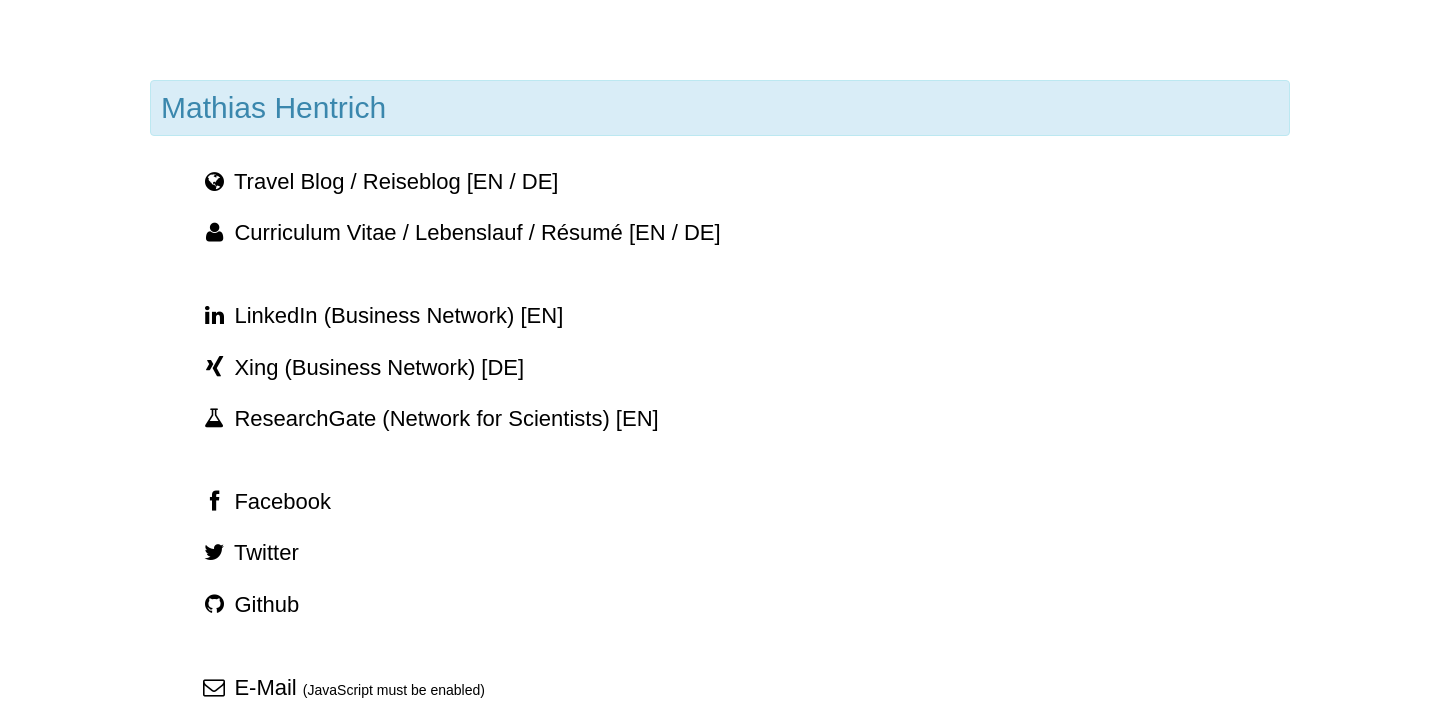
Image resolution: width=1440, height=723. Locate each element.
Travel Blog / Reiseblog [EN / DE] (379, 181)
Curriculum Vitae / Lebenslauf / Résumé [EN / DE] (460, 232)
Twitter (249, 552)
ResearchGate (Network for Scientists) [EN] (429, 418)
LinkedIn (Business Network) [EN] (381, 315)
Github (249, 604)
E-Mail (342, 687)
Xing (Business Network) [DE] (362, 367)
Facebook (265, 501)
